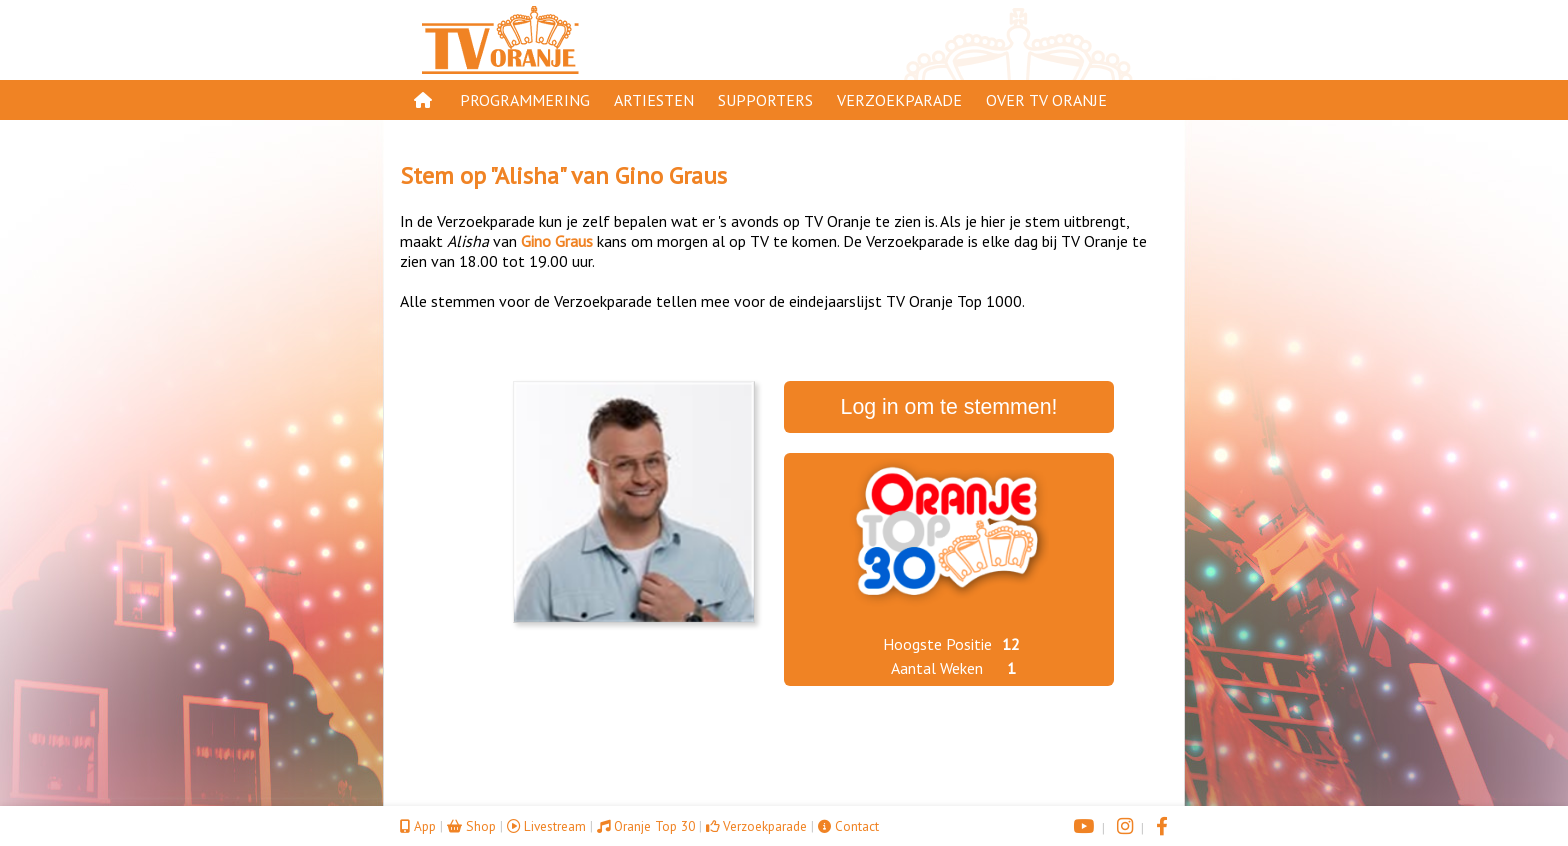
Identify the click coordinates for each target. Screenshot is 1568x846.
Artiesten (654, 100)
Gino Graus (671, 175)
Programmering (525, 100)
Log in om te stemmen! (949, 407)
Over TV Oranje (1046, 100)
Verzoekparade (899, 100)
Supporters (765, 100)
